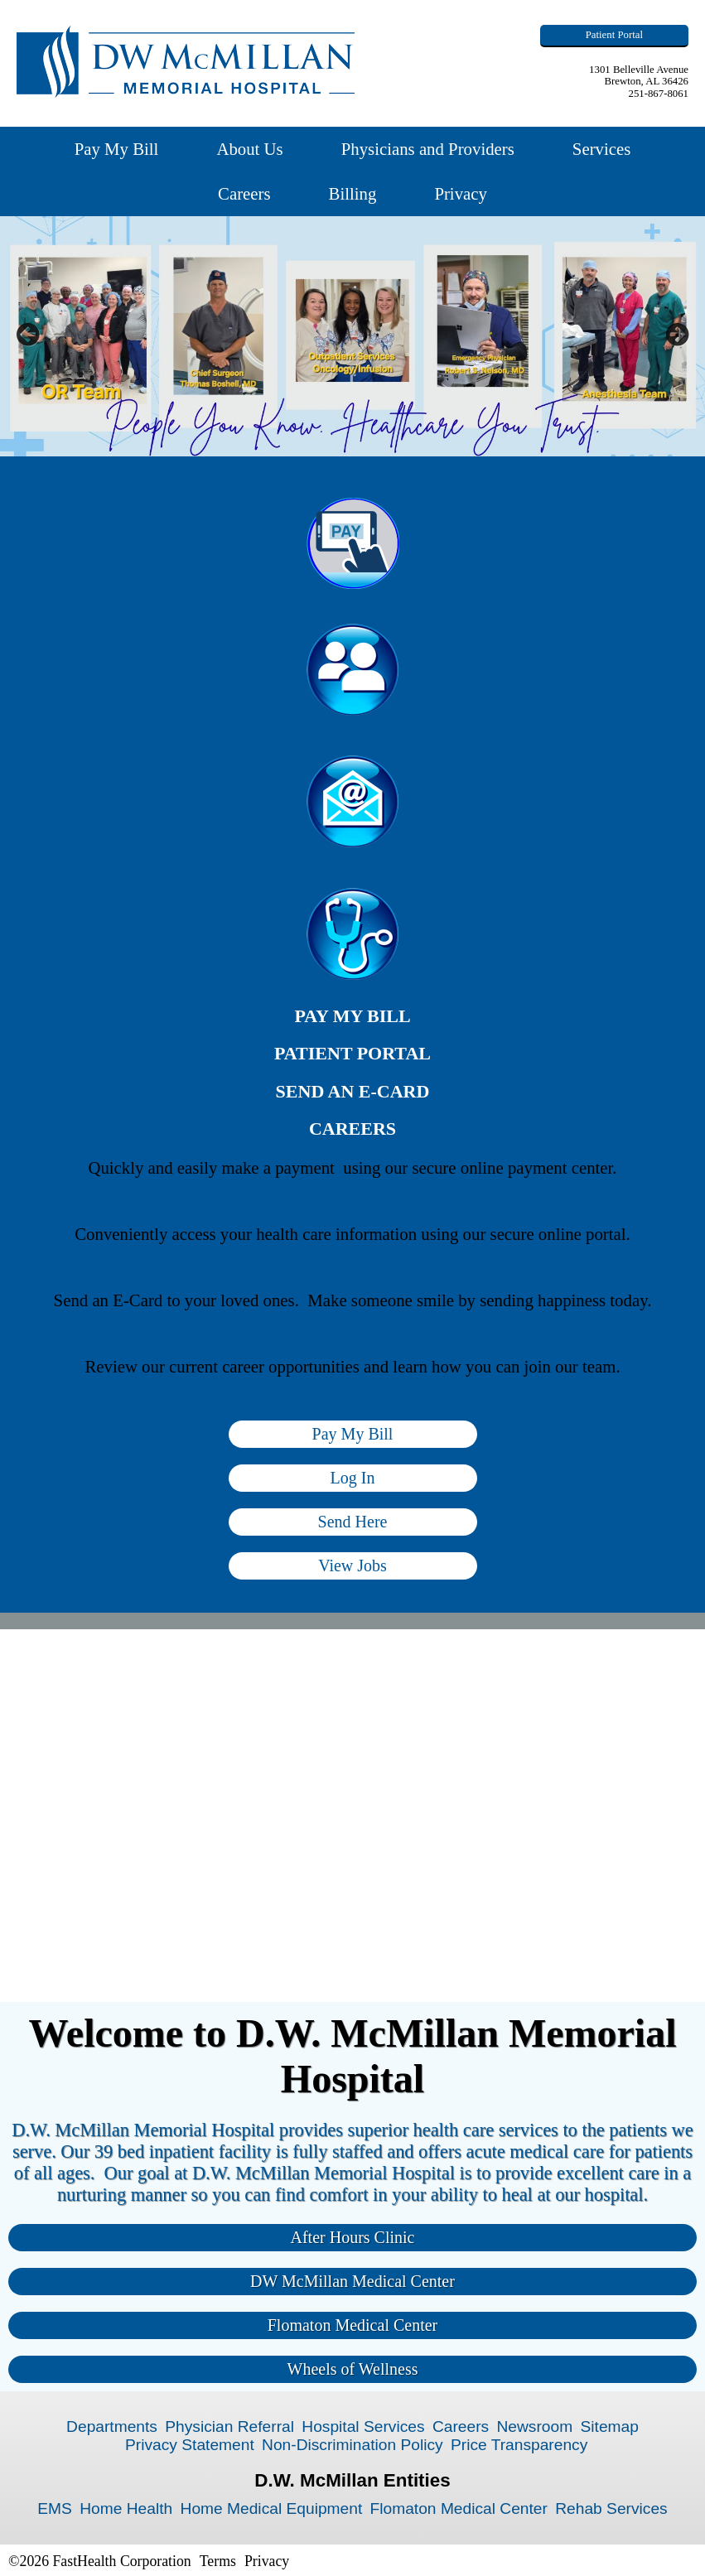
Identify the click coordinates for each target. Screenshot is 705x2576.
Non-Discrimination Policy (352, 2444)
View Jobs (352, 1565)
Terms (218, 2561)
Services (601, 148)
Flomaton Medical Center (353, 2325)
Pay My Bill (117, 148)
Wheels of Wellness (352, 2369)
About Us (249, 148)
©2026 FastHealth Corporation (99, 2561)
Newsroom (534, 2426)
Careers (244, 193)
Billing (353, 193)
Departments (111, 2426)
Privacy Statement (189, 2444)
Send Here (353, 1521)
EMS (54, 2508)
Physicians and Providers (427, 148)
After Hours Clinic (353, 2237)
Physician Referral (229, 2426)
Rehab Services (611, 2508)
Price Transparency (519, 2444)
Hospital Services (363, 2426)
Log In (353, 1478)
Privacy (460, 193)
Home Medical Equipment (272, 2508)
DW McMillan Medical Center (352, 2281)
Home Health (126, 2508)
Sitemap (609, 2426)
